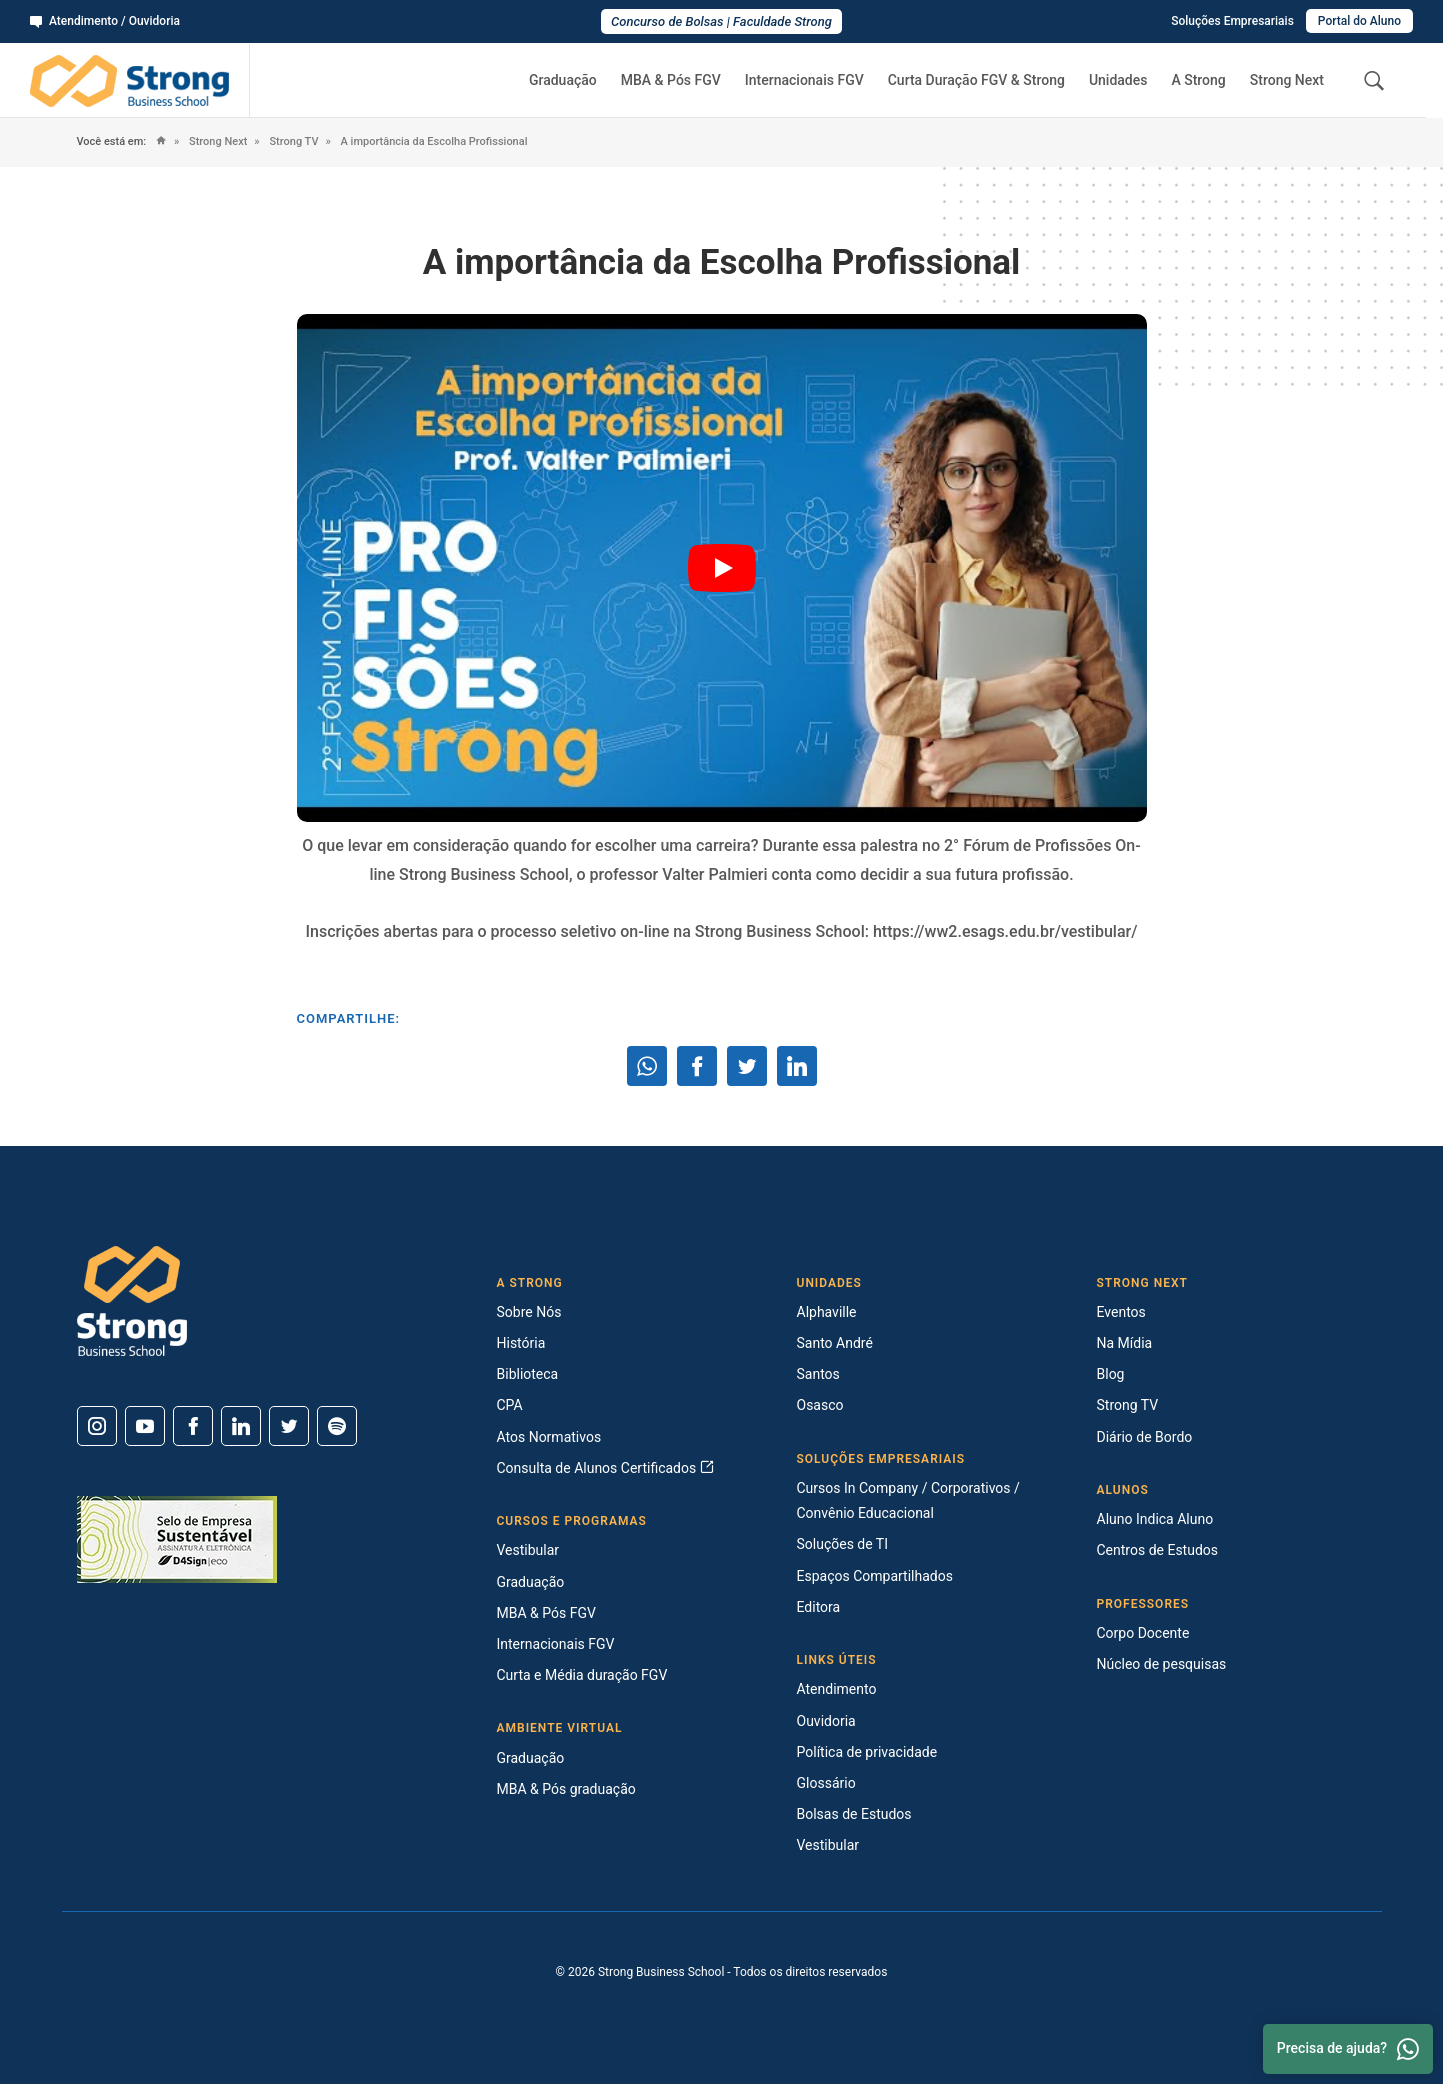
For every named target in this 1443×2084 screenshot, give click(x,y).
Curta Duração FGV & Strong (976, 80)
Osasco (820, 1405)
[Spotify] (337, 1426)
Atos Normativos (549, 1437)
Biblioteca (528, 1374)
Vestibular (528, 1550)
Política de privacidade (867, 1752)
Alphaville (827, 1312)
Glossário (826, 1783)
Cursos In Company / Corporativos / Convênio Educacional (908, 1500)
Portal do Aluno (1359, 21)
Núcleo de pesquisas (1162, 1664)
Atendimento (837, 1689)
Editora (819, 1607)
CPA (510, 1405)
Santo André (835, 1343)
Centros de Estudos (1158, 1550)
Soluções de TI (843, 1544)
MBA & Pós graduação (566, 1789)
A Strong (1198, 80)
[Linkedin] (241, 1426)
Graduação (563, 80)
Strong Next (1287, 80)
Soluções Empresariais (1232, 21)
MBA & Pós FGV (671, 80)
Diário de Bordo (1145, 1437)
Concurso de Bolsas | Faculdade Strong (721, 21)
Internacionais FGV (804, 80)
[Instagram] (97, 1426)
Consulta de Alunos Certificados (605, 1468)
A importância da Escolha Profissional (433, 141)
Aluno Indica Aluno (1155, 1519)
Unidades (1118, 80)
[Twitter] (289, 1426)
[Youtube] (145, 1426)
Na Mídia (1125, 1343)
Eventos (1121, 1312)
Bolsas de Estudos (854, 1814)
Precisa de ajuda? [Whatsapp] (1348, 2049)
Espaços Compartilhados (875, 1576)
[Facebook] (193, 1426)
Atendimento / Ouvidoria (105, 21)
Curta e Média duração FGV (582, 1675)
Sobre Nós (529, 1312)
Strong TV (293, 141)
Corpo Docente (1143, 1633)
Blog (1111, 1374)
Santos (818, 1374)
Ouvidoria (826, 1721)
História (521, 1343)
